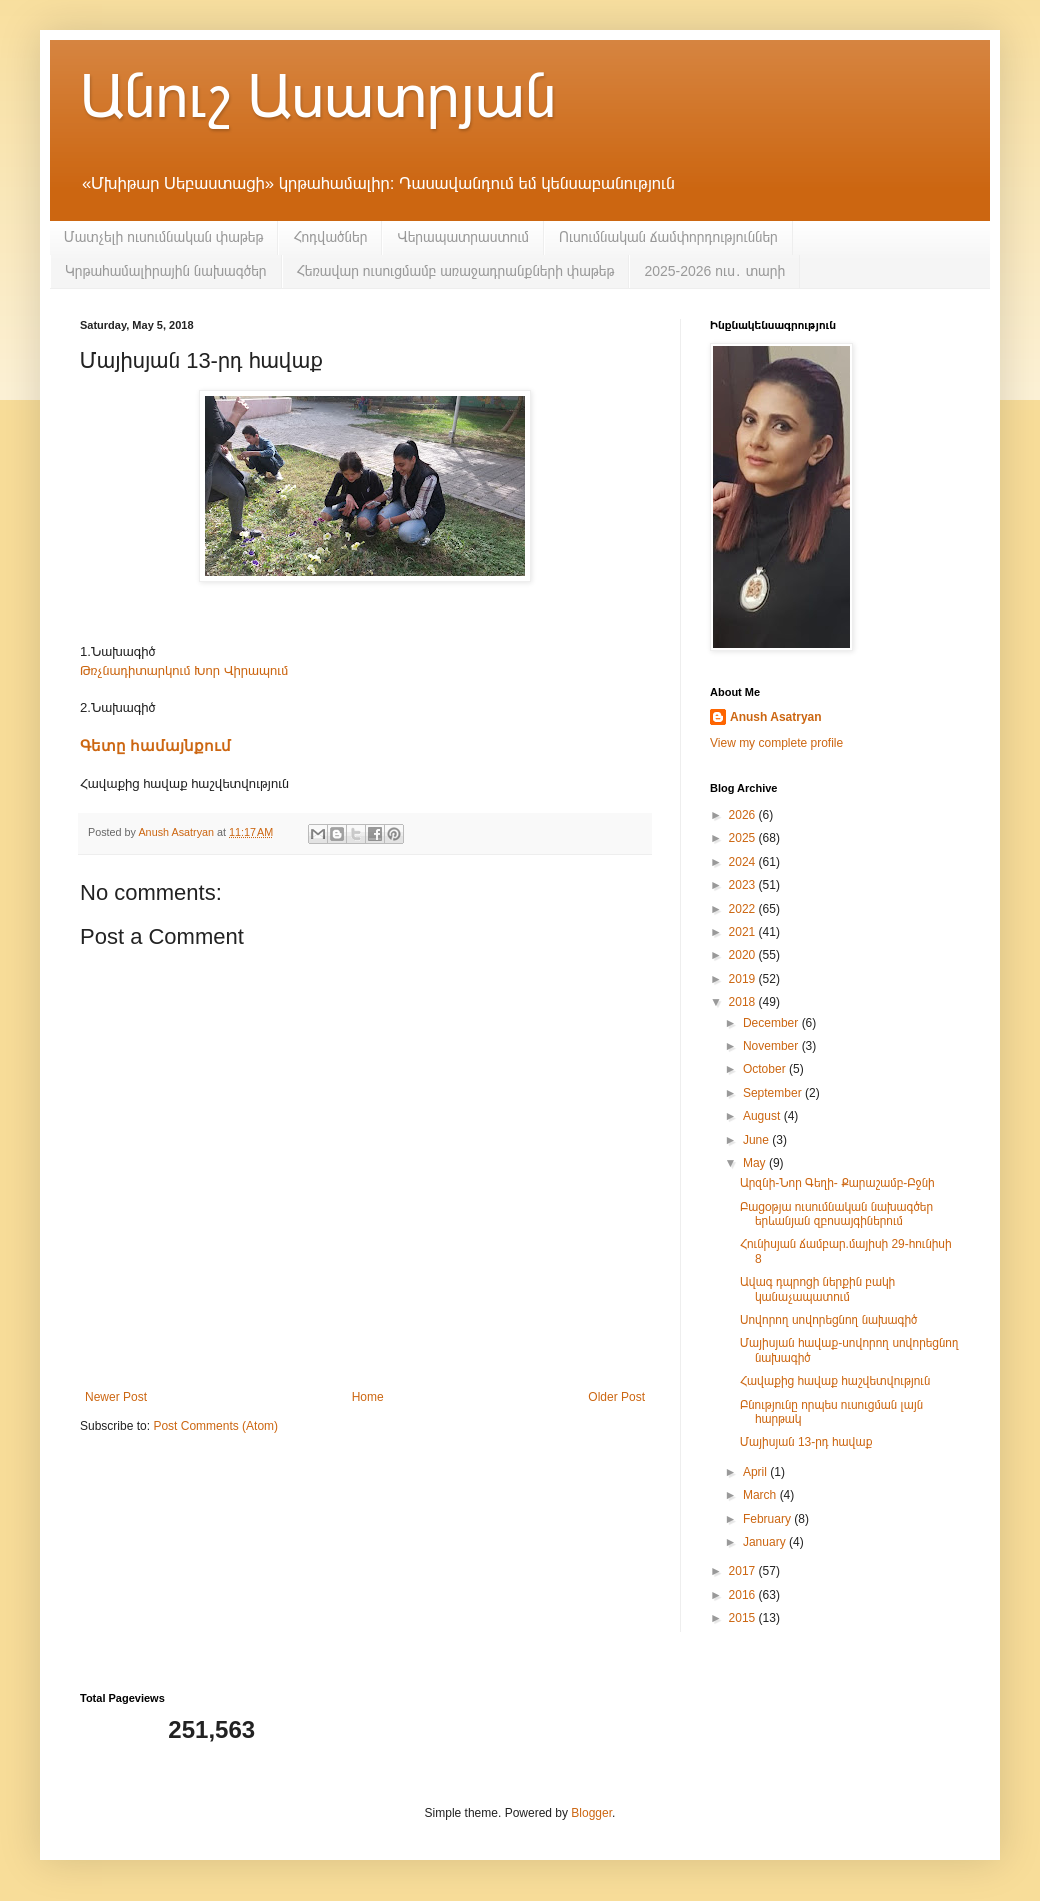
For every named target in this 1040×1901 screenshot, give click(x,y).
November (772, 1046)
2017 (744, 1571)
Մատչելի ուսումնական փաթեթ (163, 237)
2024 (744, 862)
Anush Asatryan (776, 717)
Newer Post (116, 1397)
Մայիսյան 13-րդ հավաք (806, 1442)
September (774, 1093)
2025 (744, 838)
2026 (744, 815)
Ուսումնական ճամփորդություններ (668, 237)
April (756, 1472)
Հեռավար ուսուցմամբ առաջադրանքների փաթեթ (456, 271)
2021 (744, 932)
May (756, 1163)
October (766, 1069)
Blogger (591, 1813)
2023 (744, 885)
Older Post (616, 1397)
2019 (744, 979)
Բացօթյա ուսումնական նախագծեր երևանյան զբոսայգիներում (836, 1214)
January (766, 1542)
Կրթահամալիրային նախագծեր (166, 271)
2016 (744, 1595)
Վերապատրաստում (463, 237)
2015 (744, 1618)
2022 (744, 909)
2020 (744, 955)
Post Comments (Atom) (215, 1426)
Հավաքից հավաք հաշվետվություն (835, 1381)
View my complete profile (776, 743)
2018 (744, 1002)
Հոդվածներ (330, 237)
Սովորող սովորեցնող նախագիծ (828, 1320)
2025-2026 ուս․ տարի (714, 271)
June (757, 1140)
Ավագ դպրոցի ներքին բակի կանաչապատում (817, 1289)
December (772, 1023)
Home (368, 1397)
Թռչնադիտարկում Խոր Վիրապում (184, 670)
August (763, 1116)
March (761, 1495)
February (768, 1519)
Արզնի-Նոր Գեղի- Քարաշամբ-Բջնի (837, 1183)
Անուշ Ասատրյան (318, 96)
